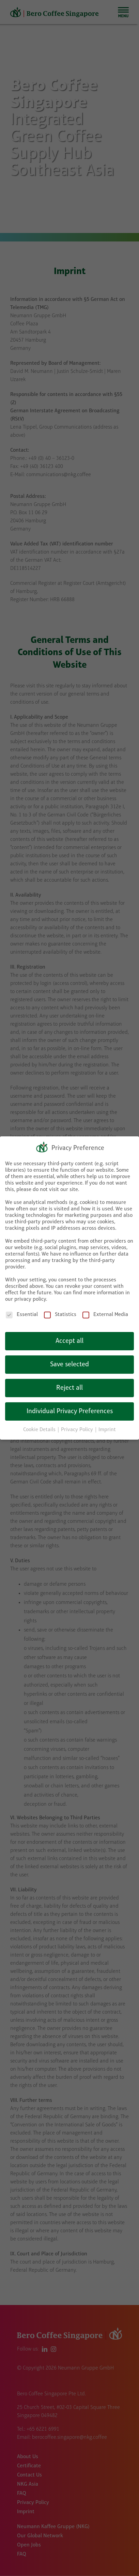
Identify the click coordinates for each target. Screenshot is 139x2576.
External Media (105, 1315)
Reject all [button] (69, 1388)
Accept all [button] (69, 1341)
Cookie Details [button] (40, 1430)
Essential (22, 1315)
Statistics (60, 1315)
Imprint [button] (107, 1430)
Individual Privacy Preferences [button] (70, 1411)
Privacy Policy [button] (77, 1430)
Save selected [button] (69, 1364)
